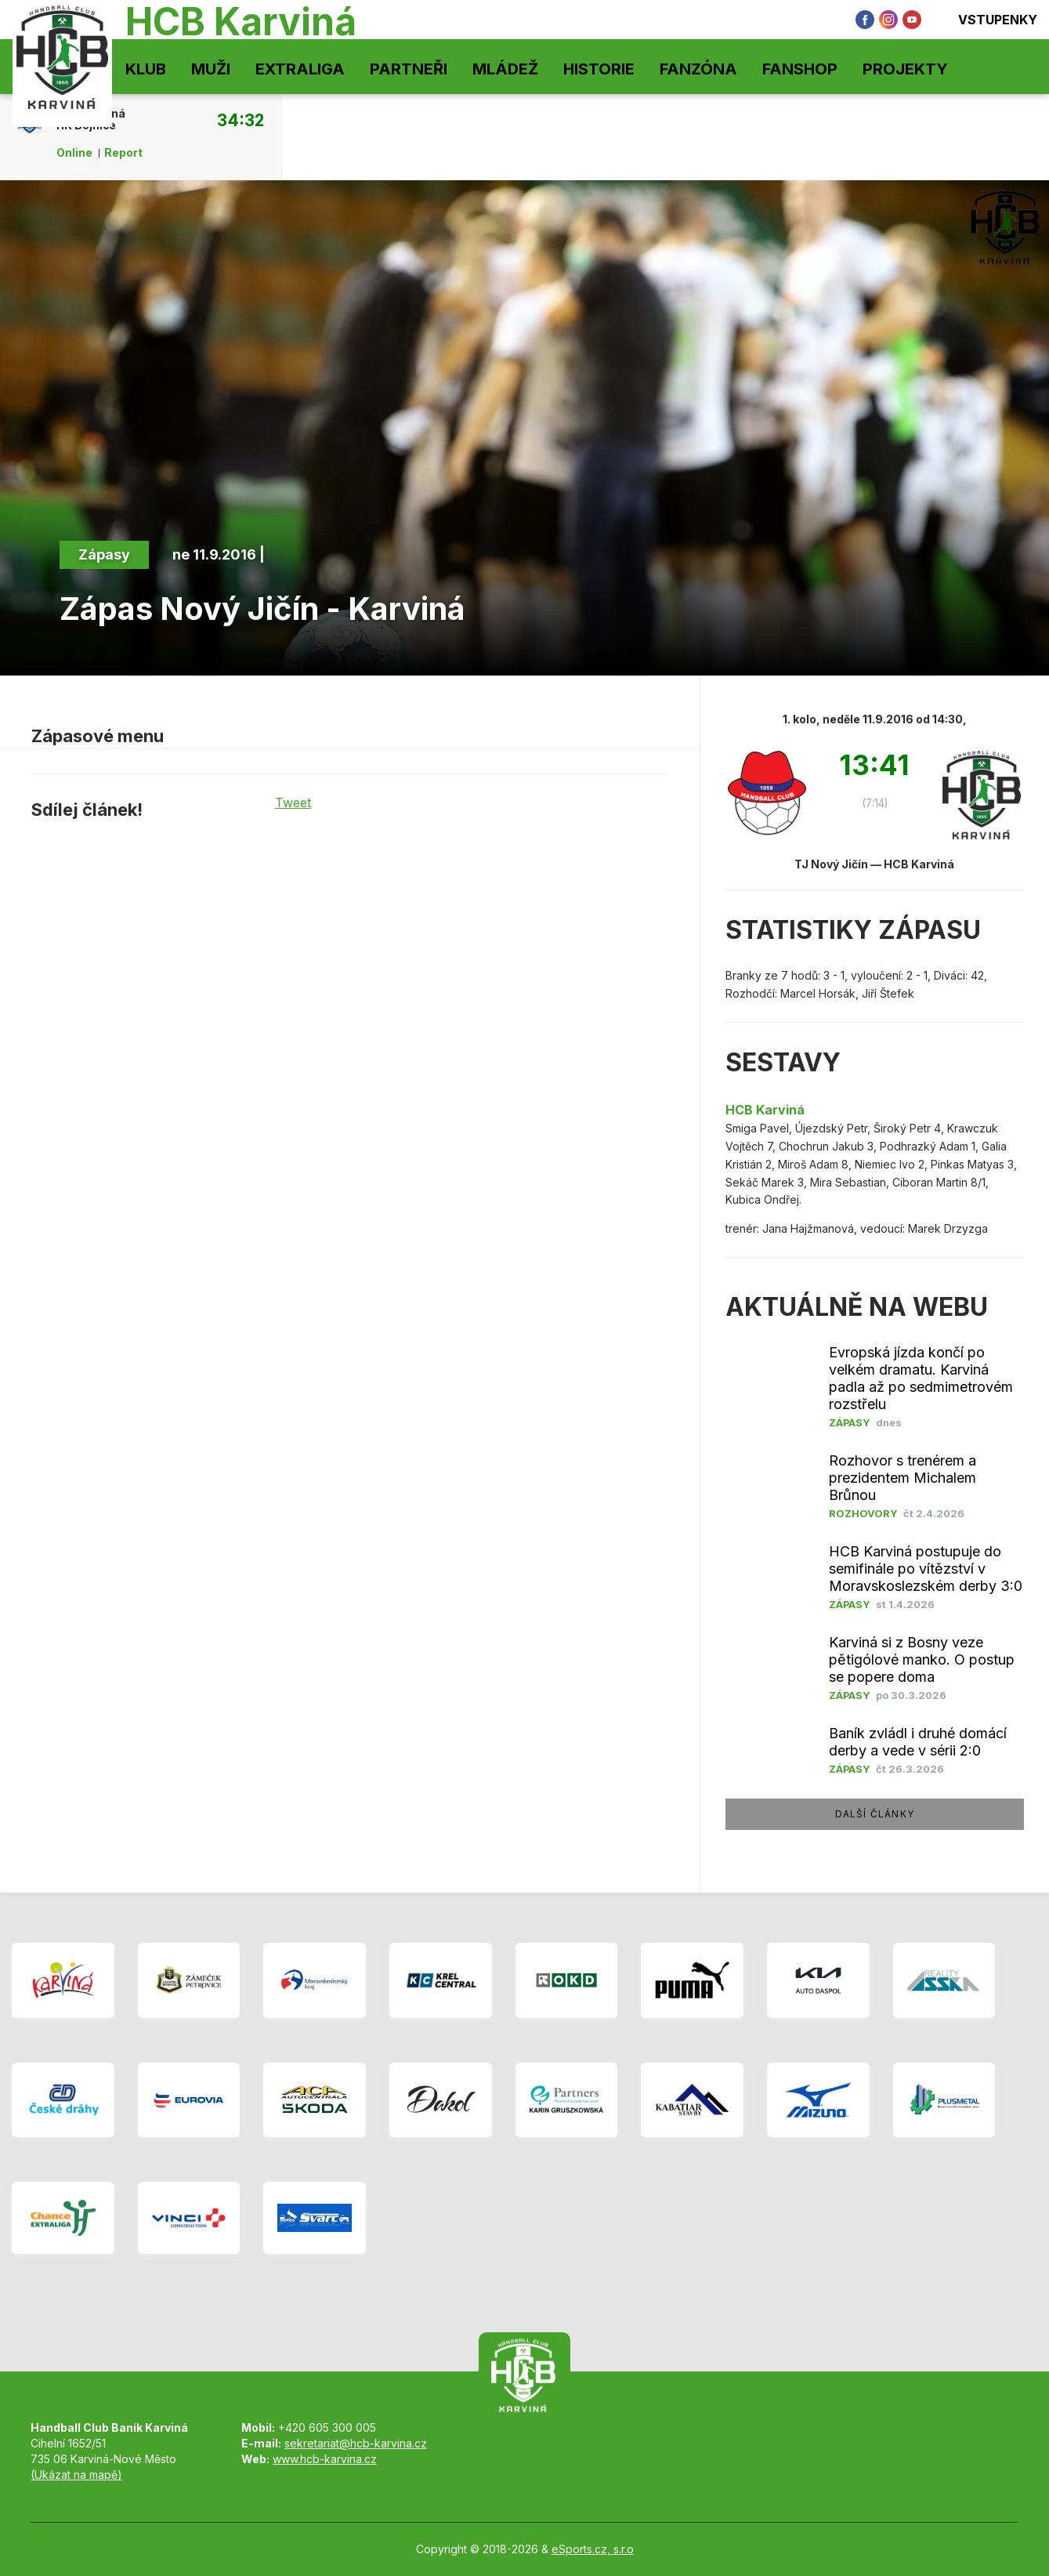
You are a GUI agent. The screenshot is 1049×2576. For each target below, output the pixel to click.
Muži (210, 69)
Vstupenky (987, 19)
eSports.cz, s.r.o (593, 2549)
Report (123, 152)
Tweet (293, 802)
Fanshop (799, 69)
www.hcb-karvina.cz (325, 2458)
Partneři (408, 69)
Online (74, 152)
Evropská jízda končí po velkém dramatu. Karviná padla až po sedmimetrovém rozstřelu (921, 1378)
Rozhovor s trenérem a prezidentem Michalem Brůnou (902, 1477)
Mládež (505, 69)
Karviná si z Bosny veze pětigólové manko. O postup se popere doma (922, 1659)
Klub (145, 69)
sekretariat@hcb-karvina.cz (355, 2443)
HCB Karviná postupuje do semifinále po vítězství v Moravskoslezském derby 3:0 (925, 1568)
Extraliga (300, 69)
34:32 (240, 120)
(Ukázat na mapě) (76, 2474)
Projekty (905, 69)
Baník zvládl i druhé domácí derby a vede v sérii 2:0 (918, 1742)
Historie (599, 69)
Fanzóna (698, 69)
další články (874, 1814)
